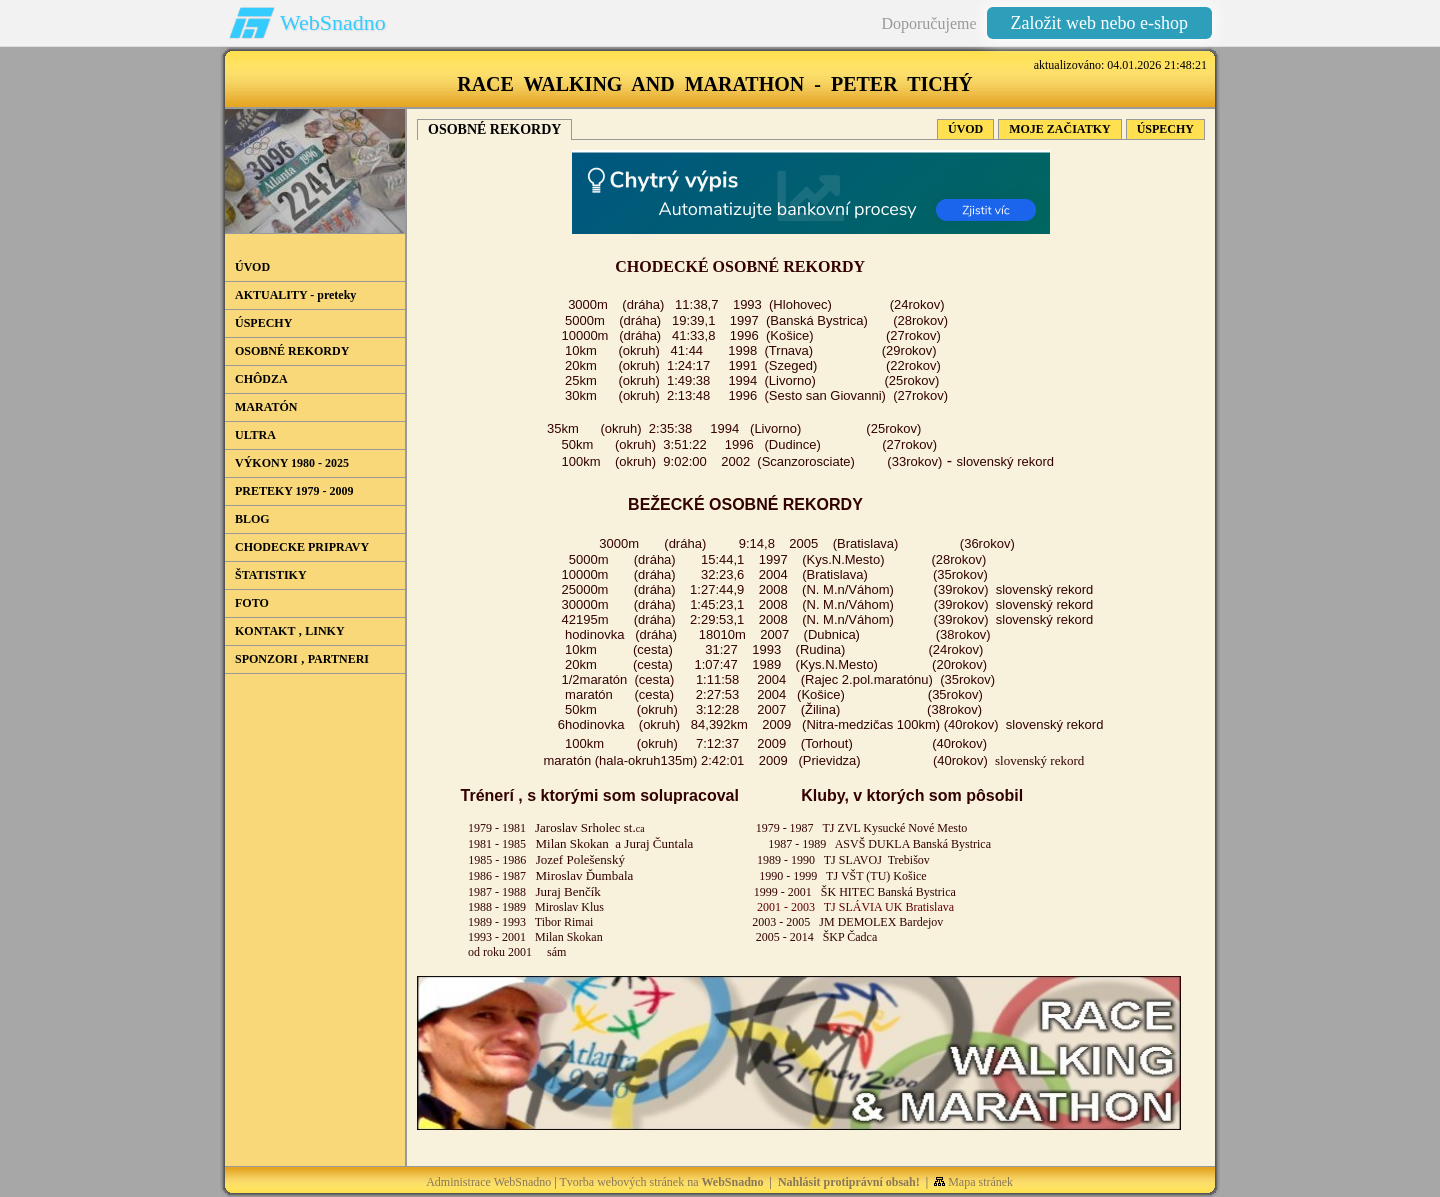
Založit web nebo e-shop (1099, 23)
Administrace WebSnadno (488, 1182)
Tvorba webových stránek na (662, 1182)
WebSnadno (333, 22)
